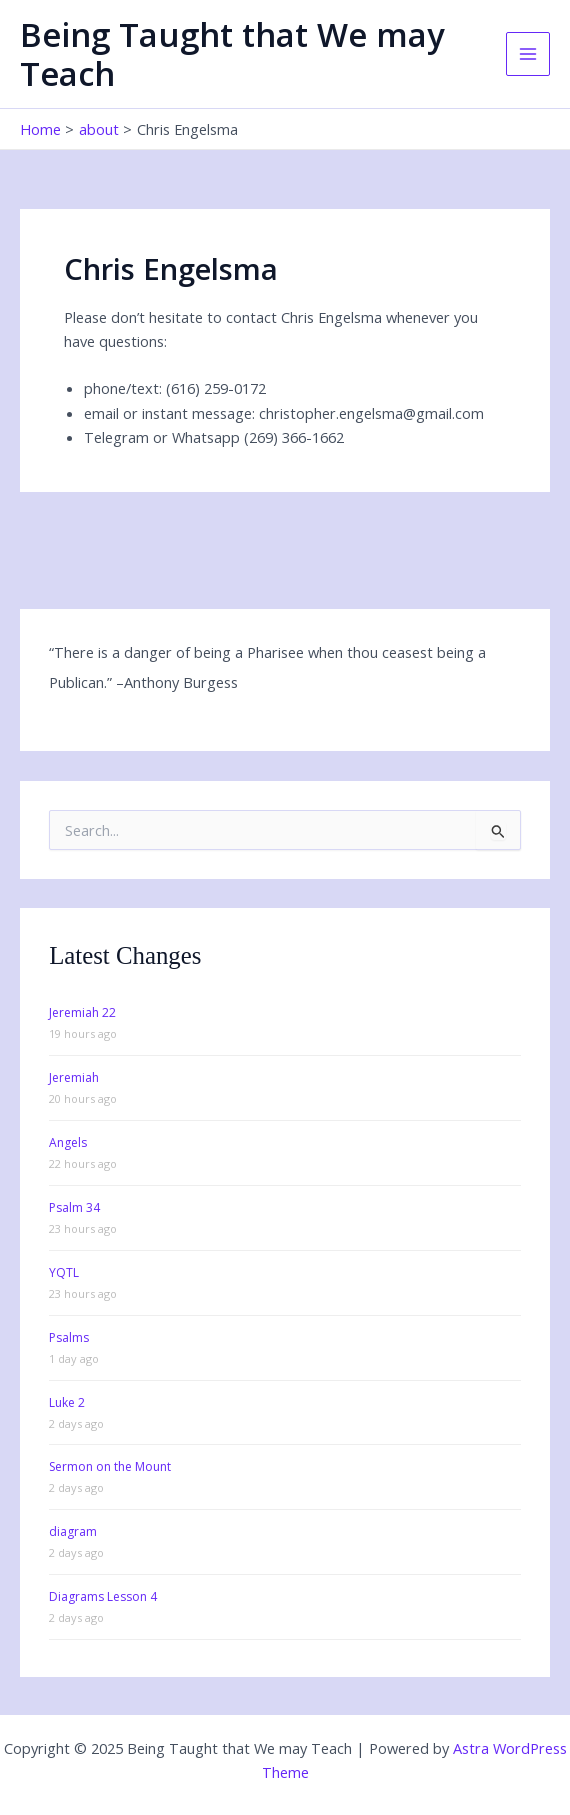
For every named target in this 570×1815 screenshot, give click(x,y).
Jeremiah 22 (82, 1012)
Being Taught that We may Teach (232, 54)
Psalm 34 (74, 1207)
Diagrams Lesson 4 (103, 1596)
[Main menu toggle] (528, 54)
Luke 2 (67, 1402)
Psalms (69, 1337)
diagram (73, 1531)
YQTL (64, 1272)
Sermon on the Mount (110, 1466)
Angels (68, 1142)
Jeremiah (74, 1077)
